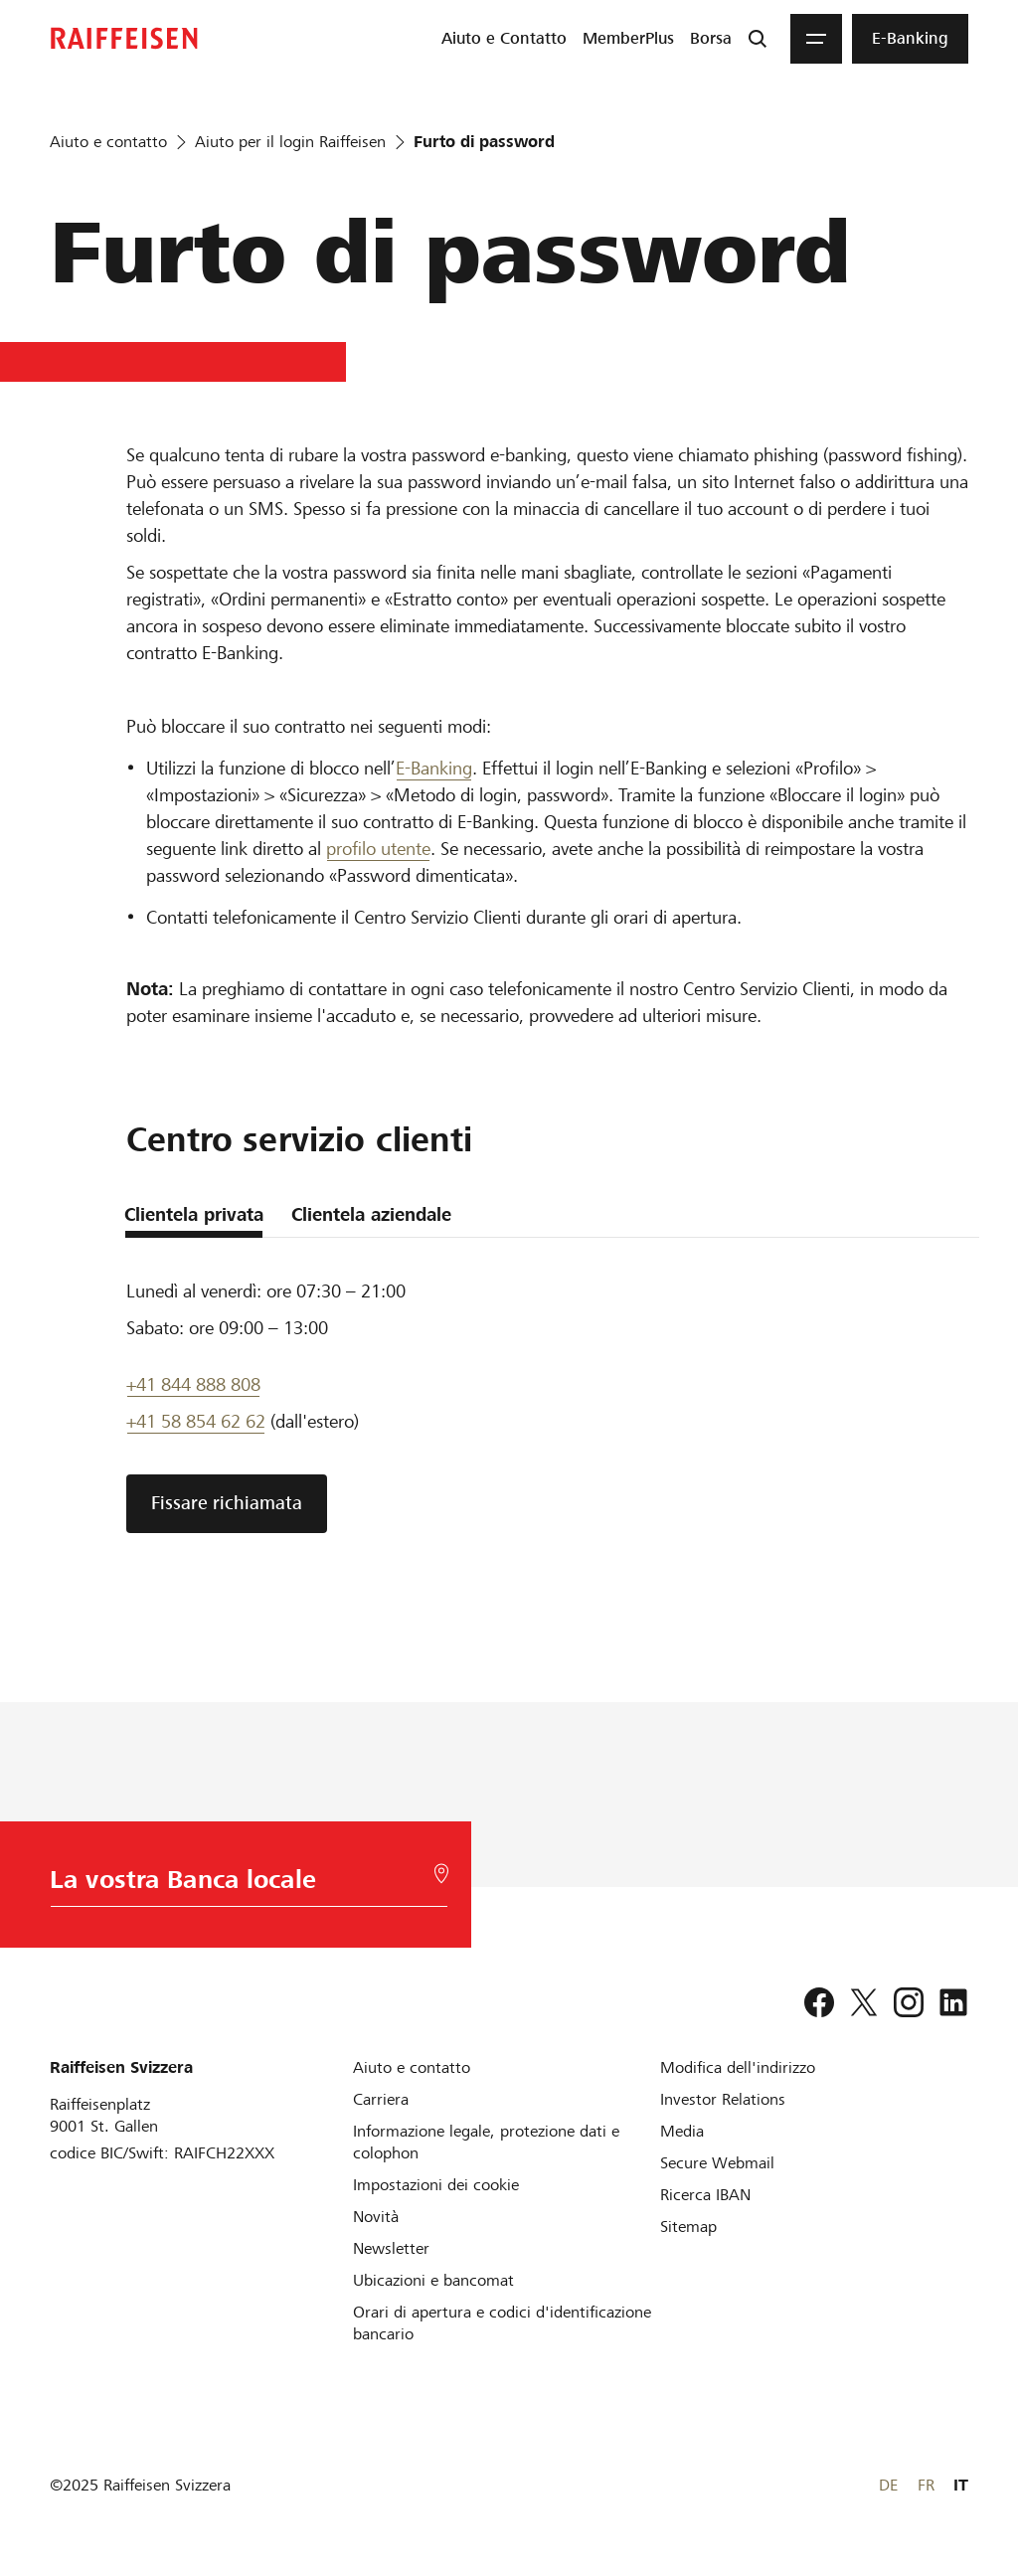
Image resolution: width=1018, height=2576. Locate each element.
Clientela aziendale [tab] (371, 1214)
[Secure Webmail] (717, 2162)
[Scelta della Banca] (244, 1884)
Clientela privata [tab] (193, 1214)
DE (888, 2485)
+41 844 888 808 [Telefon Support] (193, 1384)
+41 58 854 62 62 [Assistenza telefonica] (195, 1421)
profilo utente (378, 848)
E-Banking (434, 768)
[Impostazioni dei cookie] (436, 2184)
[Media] (682, 2131)
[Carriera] (381, 2099)
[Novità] (376, 2216)
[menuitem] (504, 39)
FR (926, 2485)
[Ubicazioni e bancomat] (433, 2280)
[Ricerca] (757, 39)
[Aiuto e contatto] (411, 2067)
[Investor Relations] (722, 2099)
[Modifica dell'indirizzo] (737, 2067)
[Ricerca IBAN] (705, 2194)
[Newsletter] (391, 2248)
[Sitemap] (688, 2226)
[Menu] (816, 39)
